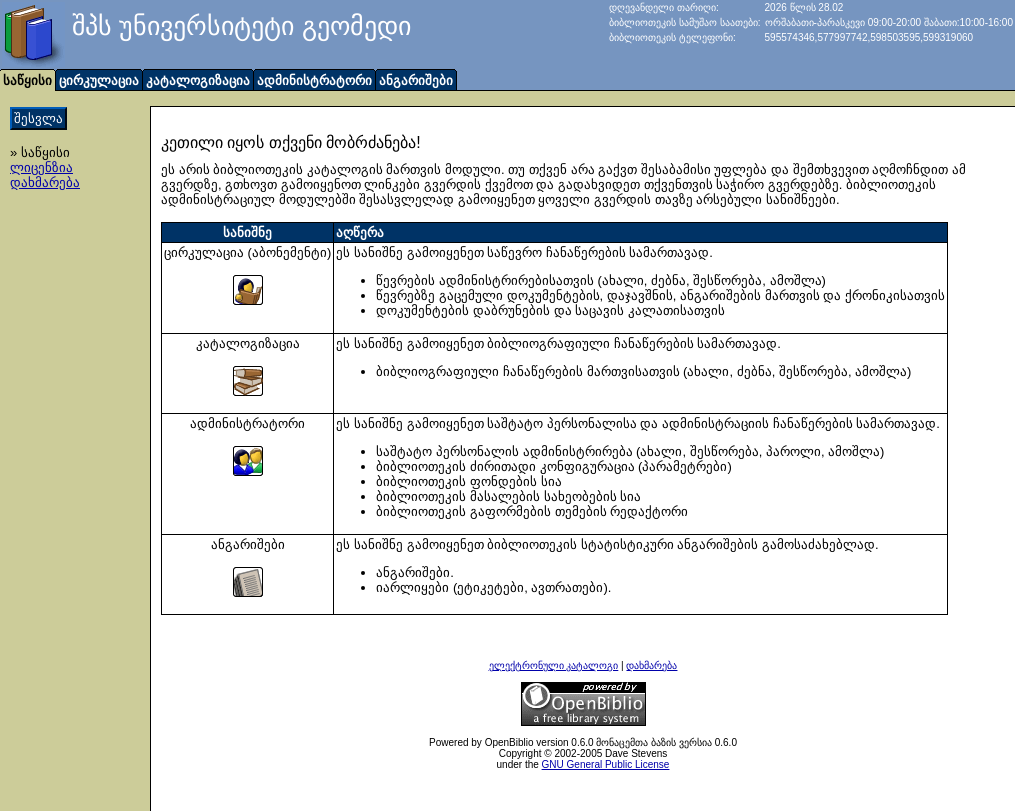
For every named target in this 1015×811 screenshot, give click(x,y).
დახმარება (45, 182)
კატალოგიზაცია (198, 80)
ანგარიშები (416, 80)
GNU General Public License (606, 764)
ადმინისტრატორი (314, 80)
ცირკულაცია (99, 80)
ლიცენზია (41, 167)
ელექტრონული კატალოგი (554, 665)
